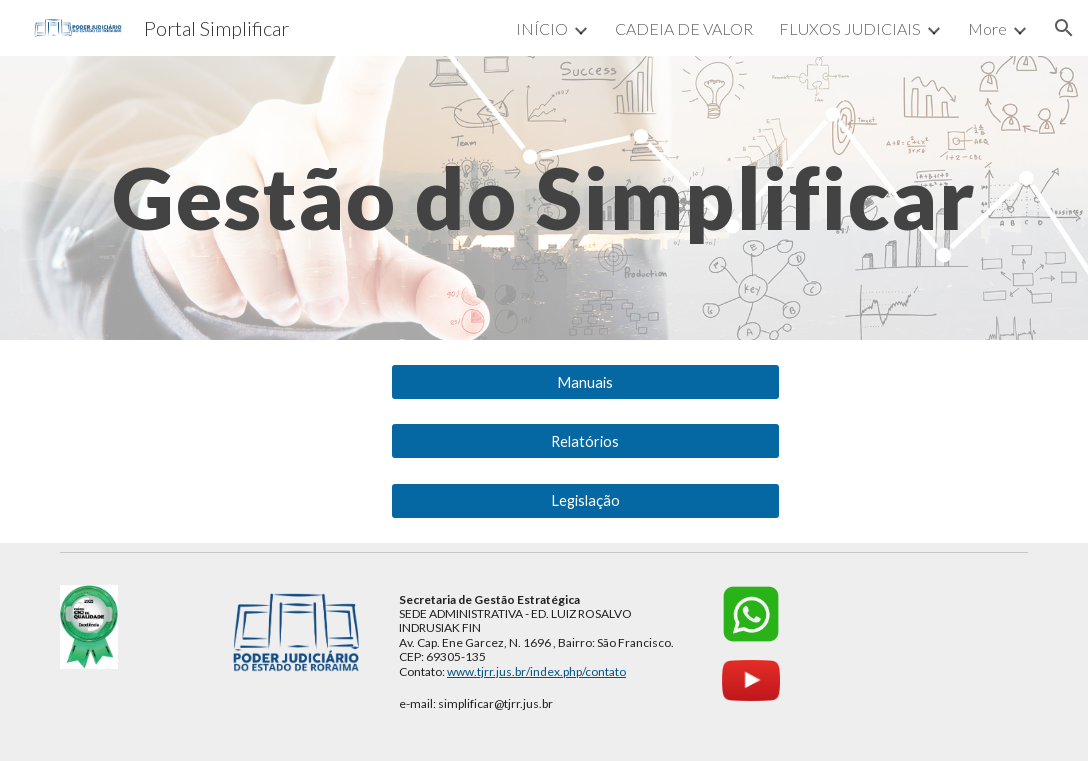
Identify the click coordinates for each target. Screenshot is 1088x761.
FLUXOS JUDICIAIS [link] (850, 28)
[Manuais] (585, 382)
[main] (543, 197)
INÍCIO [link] (542, 28)
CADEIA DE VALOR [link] (684, 28)
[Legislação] (585, 500)
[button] (1064, 28)
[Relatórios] (585, 441)
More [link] (987, 28)
